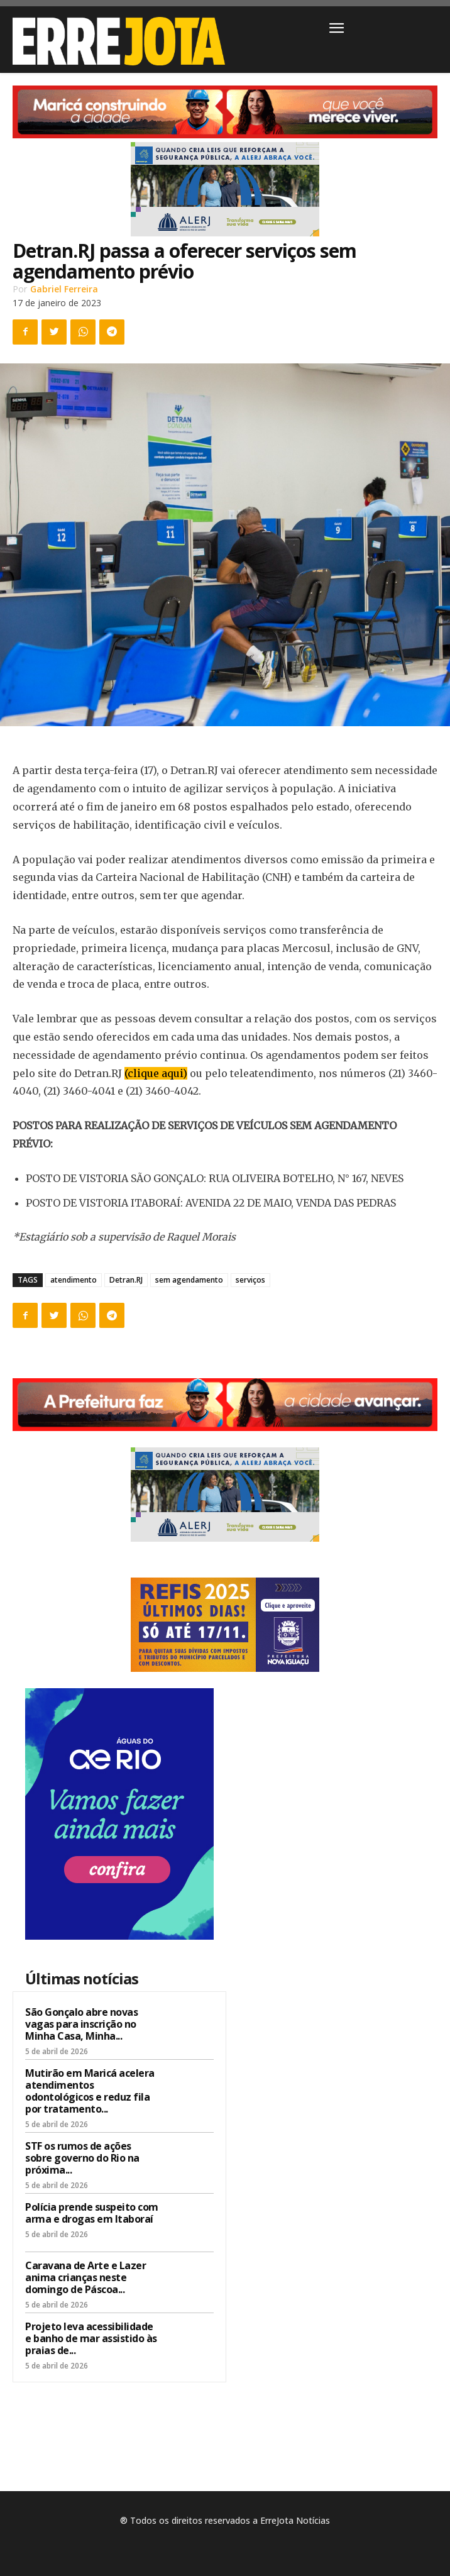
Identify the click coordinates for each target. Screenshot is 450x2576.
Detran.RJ (126, 1279)
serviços (250, 1279)
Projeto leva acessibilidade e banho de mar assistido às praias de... (91, 2338)
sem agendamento (189, 1279)
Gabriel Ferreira (64, 289)
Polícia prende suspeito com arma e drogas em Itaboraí (91, 2213)
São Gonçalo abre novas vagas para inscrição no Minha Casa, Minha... (81, 2024)
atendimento (73, 1279)
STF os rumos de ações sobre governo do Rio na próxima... (82, 2158)
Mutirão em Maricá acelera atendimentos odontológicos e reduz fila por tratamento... (90, 2091)
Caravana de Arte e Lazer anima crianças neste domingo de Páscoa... (85, 2277)
